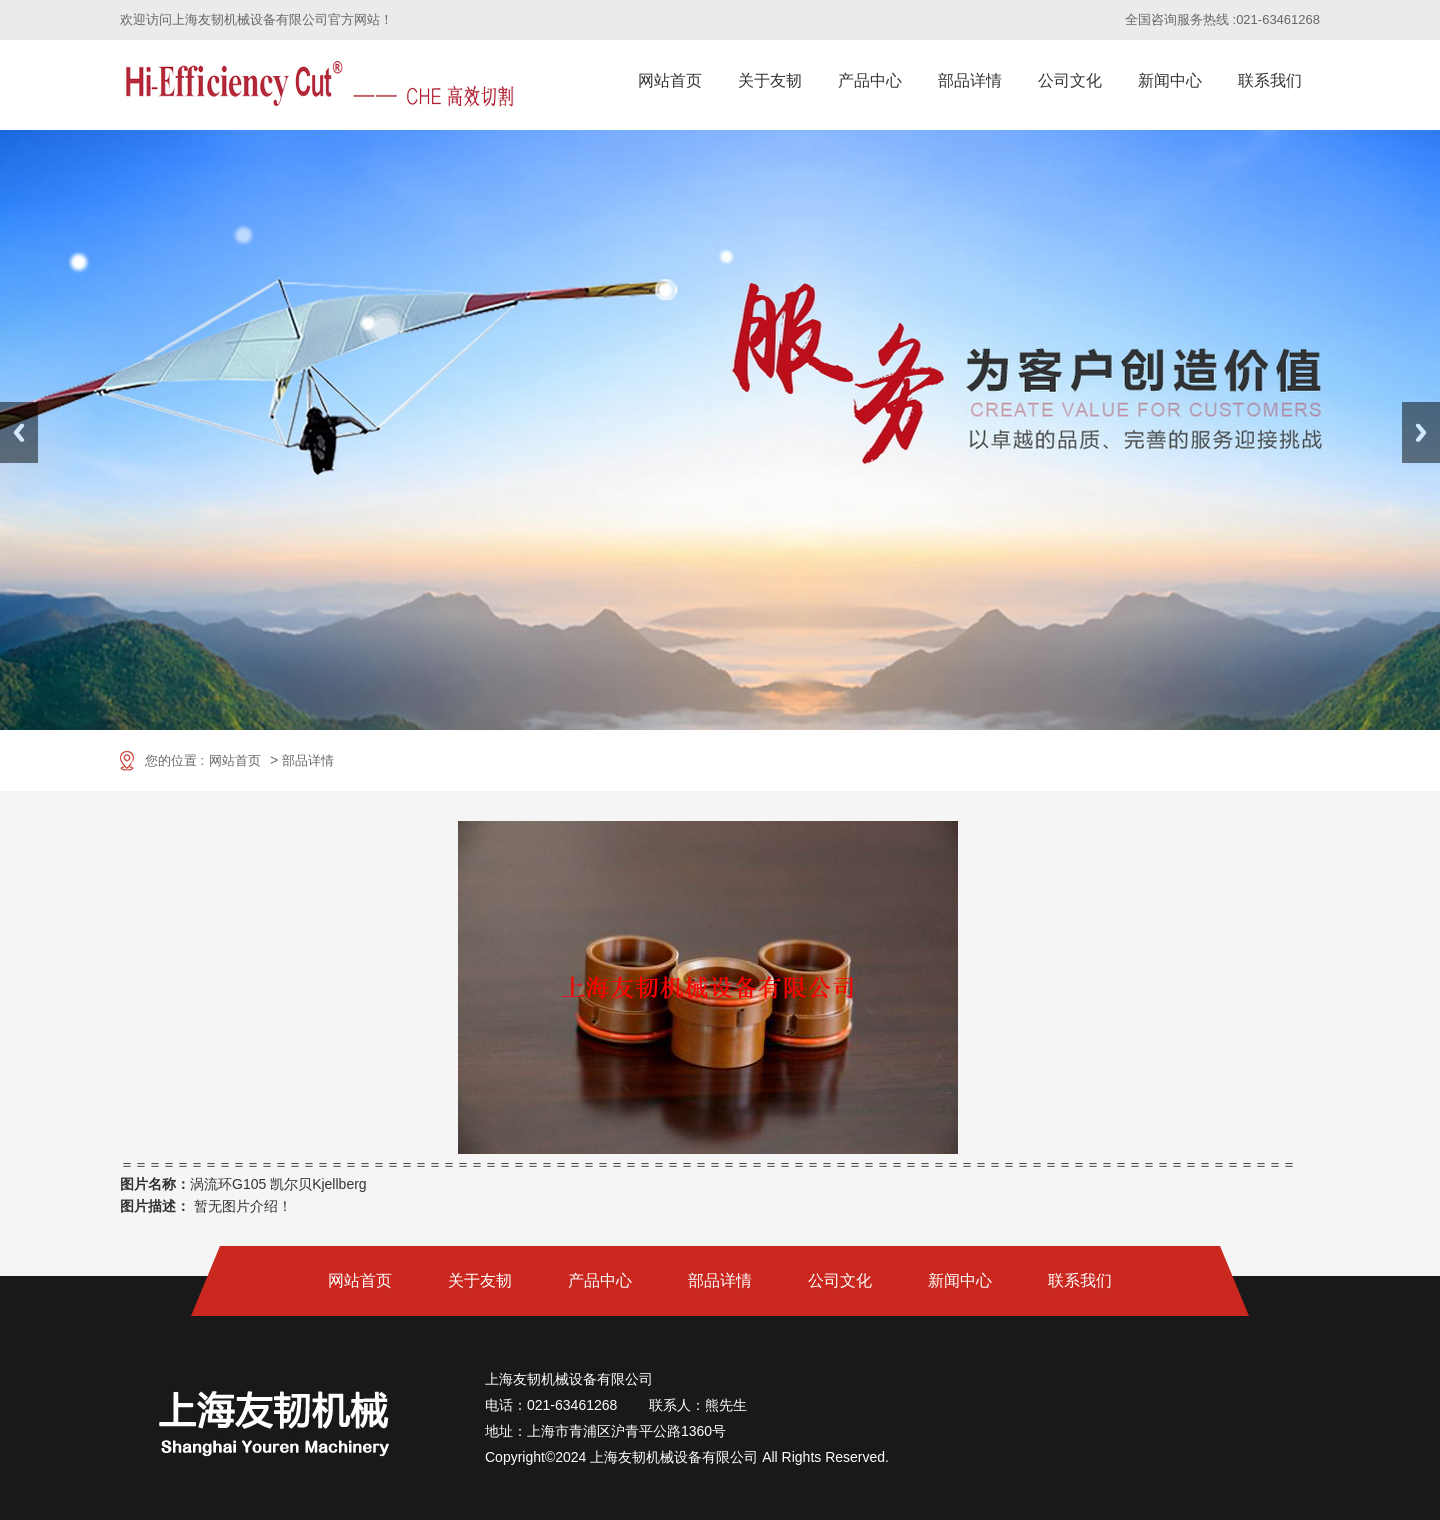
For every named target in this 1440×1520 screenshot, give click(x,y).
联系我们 (1270, 80)
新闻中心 (1170, 80)
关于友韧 (770, 80)
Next (1421, 432)
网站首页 (670, 80)
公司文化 (1070, 80)
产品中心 (870, 80)
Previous (19, 432)
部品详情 (970, 80)
